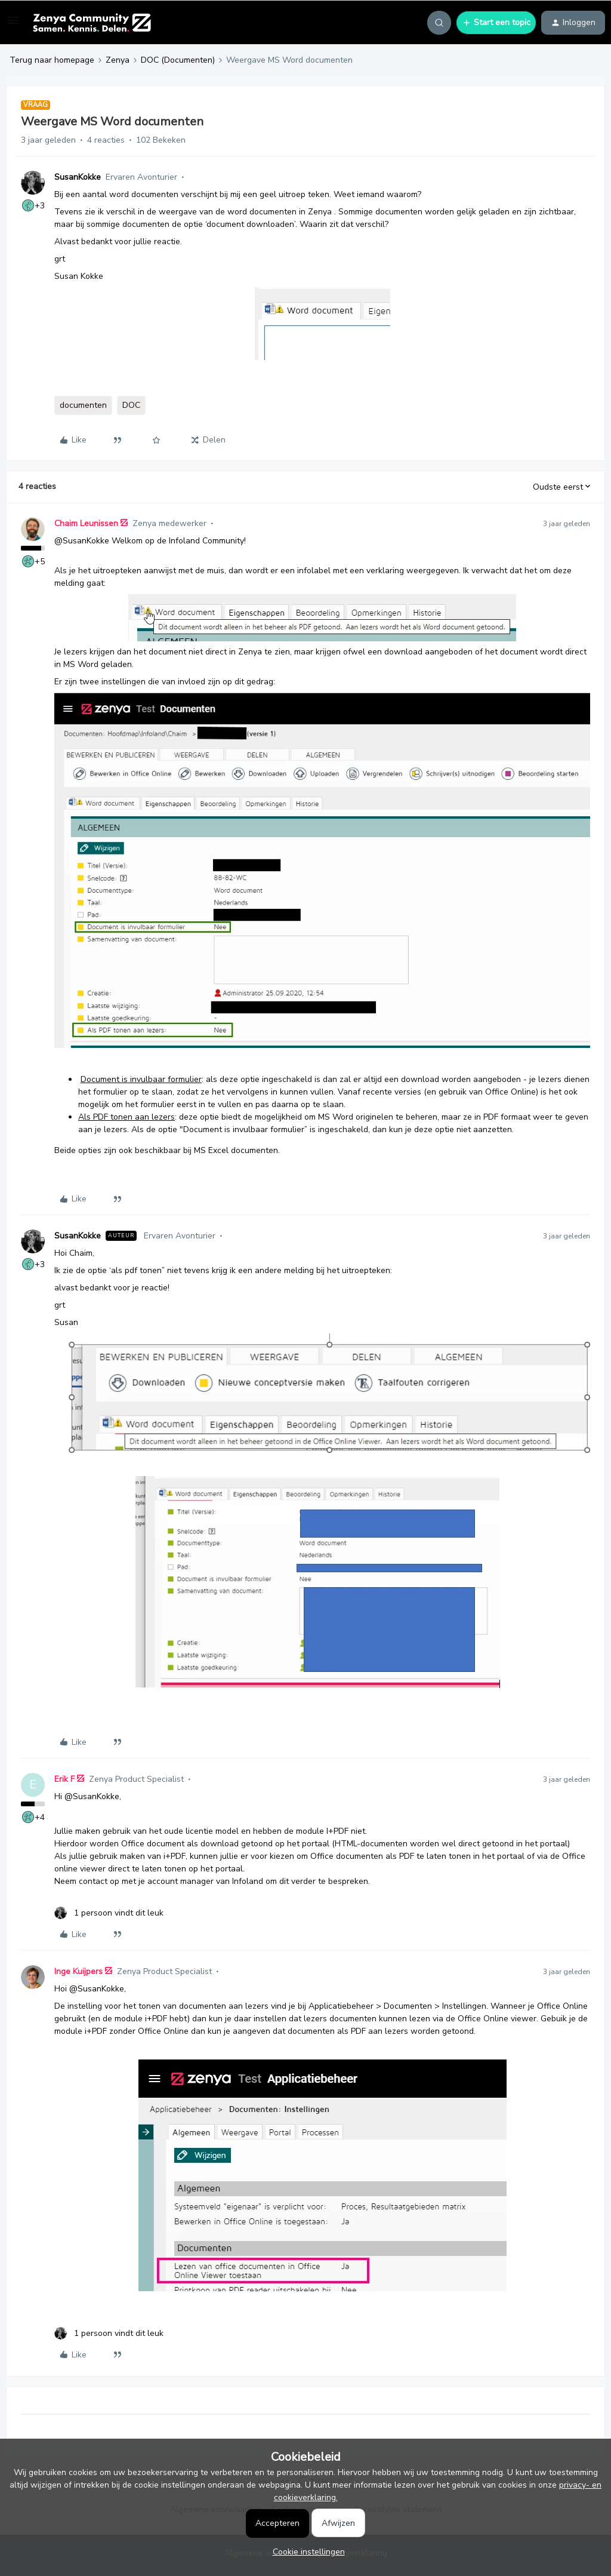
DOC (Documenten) (178, 60)
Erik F (64, 1779)
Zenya (117, 60)
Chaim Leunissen (86, 523)
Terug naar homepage (52, 60)
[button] (13, 24)
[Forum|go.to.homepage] (91, 23)
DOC (131, 405)
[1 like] (108, 1913)
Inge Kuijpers (78, 1971)
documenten (83, 405)
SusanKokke (77, 177)
